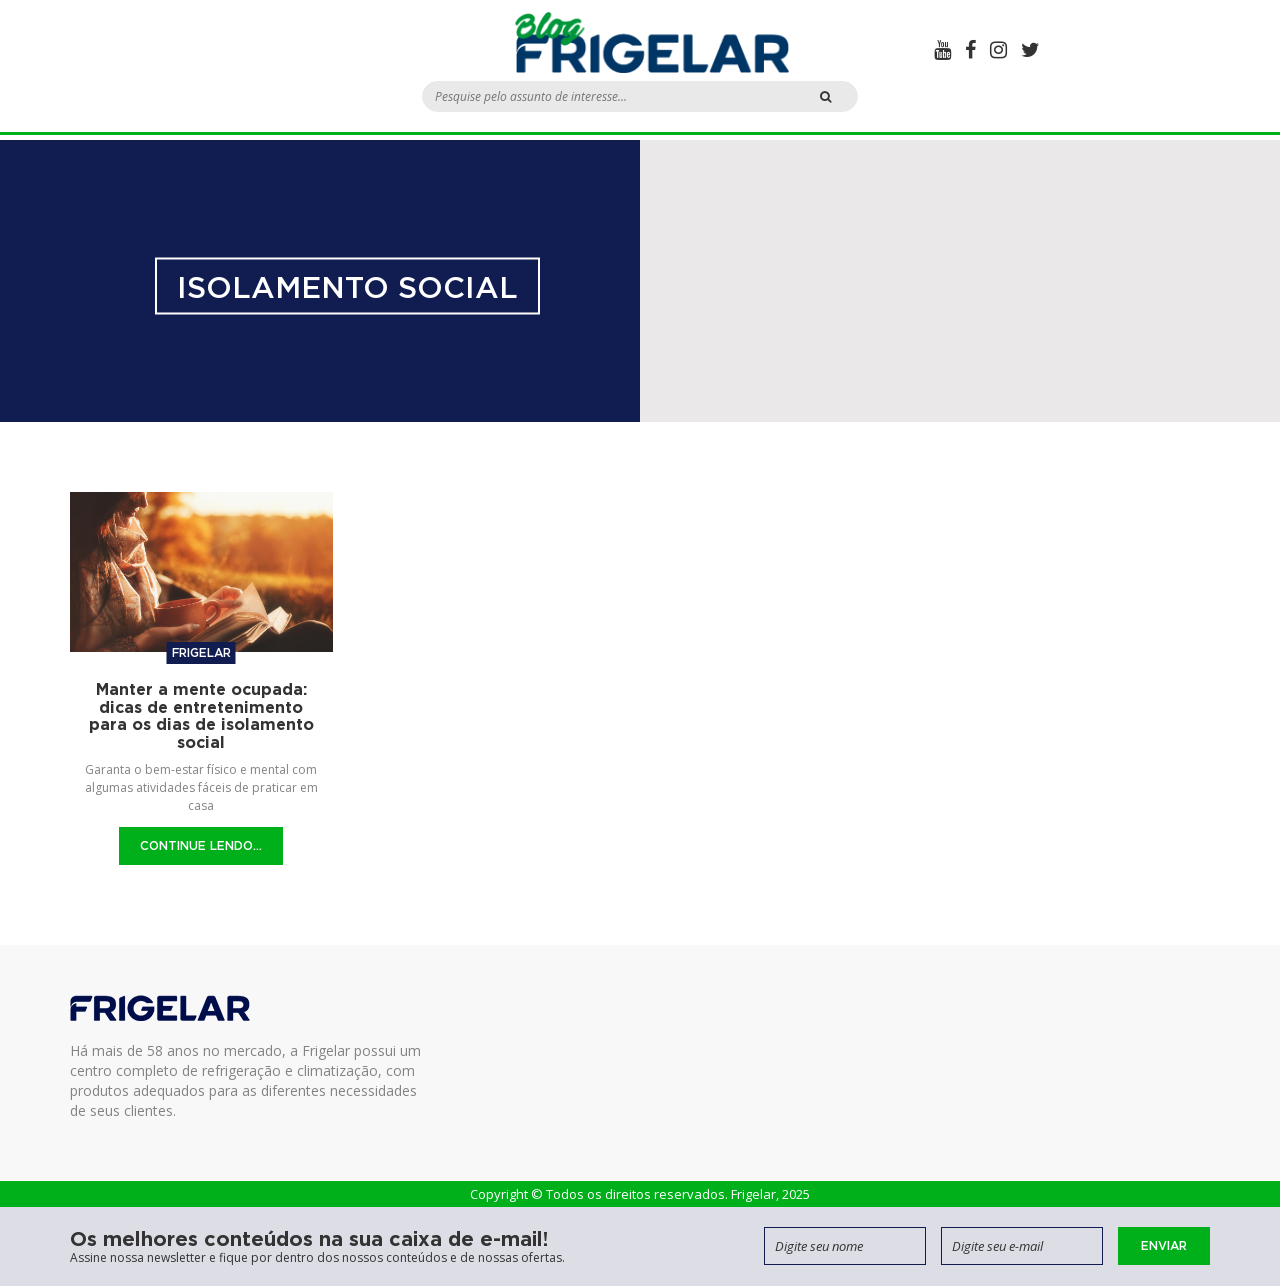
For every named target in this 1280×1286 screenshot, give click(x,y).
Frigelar (201, 652)
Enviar (1164, 1245)
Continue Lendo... (201, 845)
